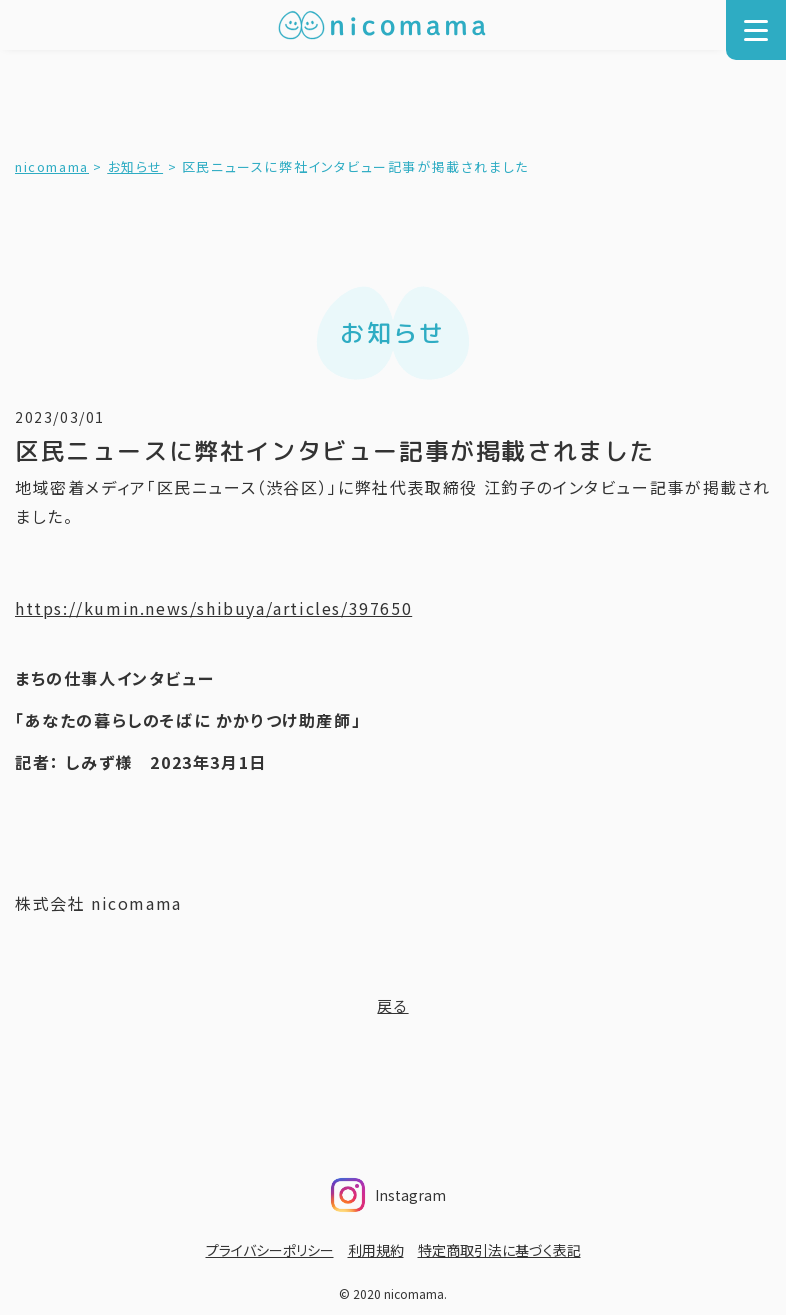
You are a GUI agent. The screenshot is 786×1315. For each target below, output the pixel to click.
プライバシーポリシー (270, 1250)
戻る (392, 1005)
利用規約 (376, 1250)
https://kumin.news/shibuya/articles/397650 (213, 608)
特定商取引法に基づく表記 (499, 1250)
